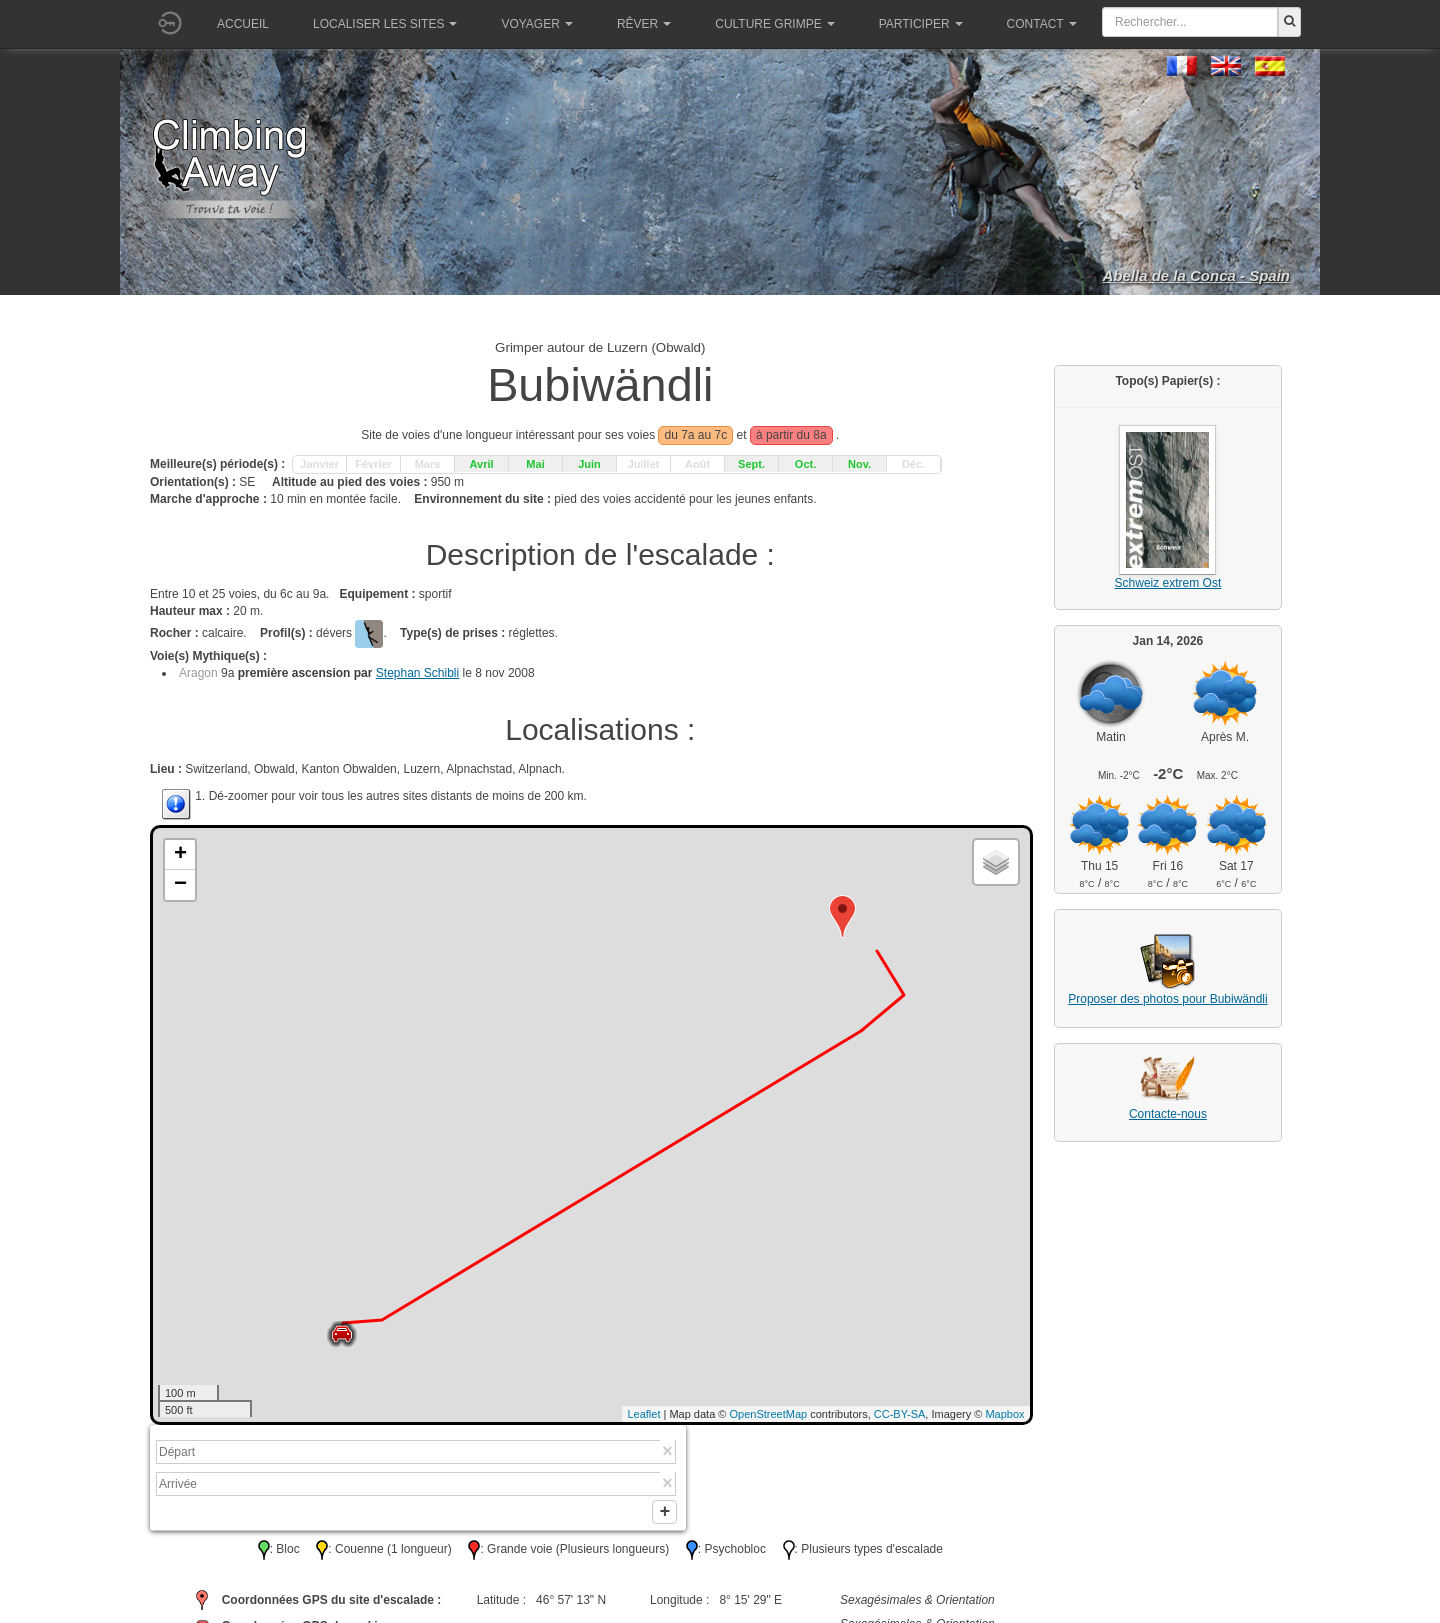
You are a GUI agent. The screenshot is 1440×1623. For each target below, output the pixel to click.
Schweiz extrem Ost (1168, 583)
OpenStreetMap (769, 1414)
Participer (921, 24)
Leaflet (643, 1414)
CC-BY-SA (900, 1414)
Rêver (644, 24)
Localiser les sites (385, 24)
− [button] (180, 885)
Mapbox (1004, 1414)
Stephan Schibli (417, 673)
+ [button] (180, 855)
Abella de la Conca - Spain (1196, 275)
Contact (1042, 24)
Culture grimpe (774, 24)
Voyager (536, 24)
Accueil (243, 24)
